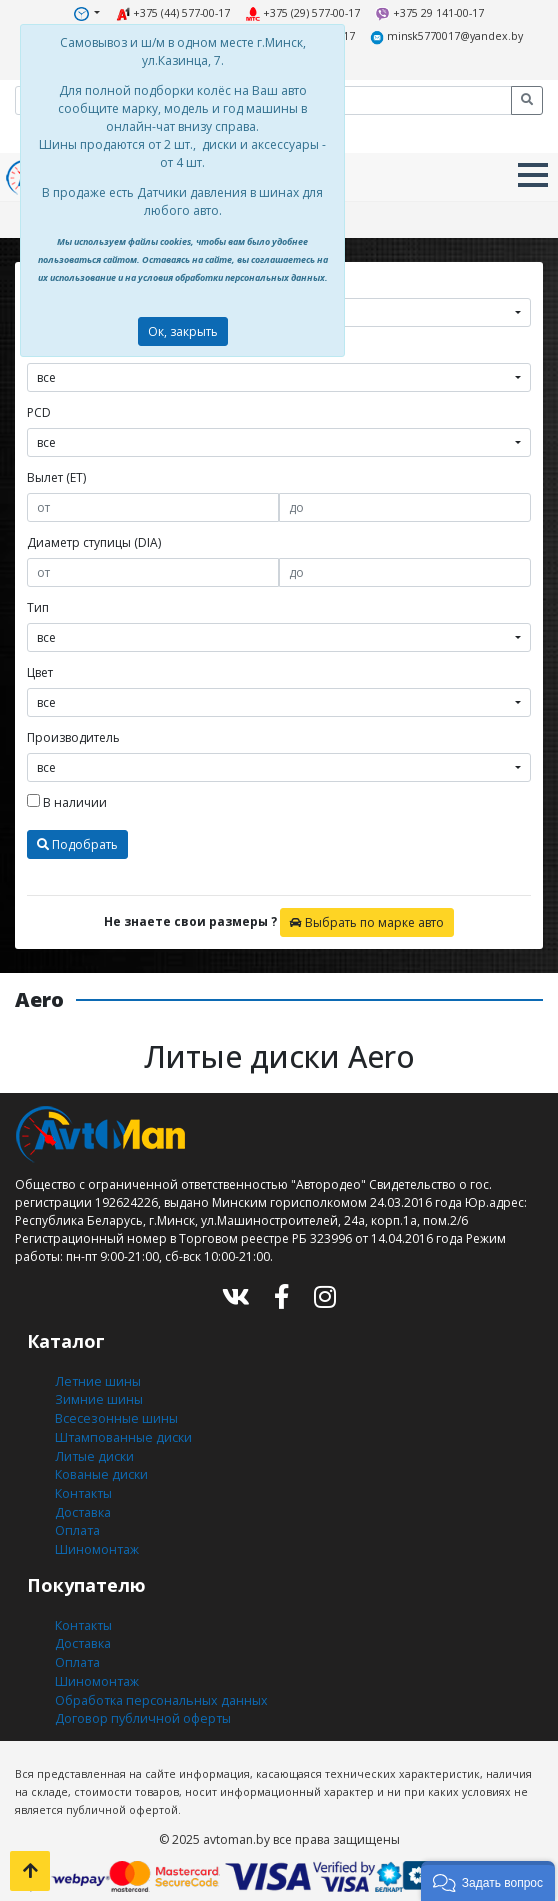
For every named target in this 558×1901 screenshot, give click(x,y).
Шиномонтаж (96, 1538)
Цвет (40, 669)
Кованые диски (100, 1466)
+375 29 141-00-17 (427, 13)
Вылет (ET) (56, 474)
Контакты (82, 1484)
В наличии (67, 799)
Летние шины (96, 1376)
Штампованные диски (121, 1430)
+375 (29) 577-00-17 (302, 13)
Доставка (82, 1502)
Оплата (76, 1520)
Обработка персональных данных (158, 1685)
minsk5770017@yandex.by (442, 36)
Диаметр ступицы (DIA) (94, 539)
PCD (39, 409)
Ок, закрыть (183, 331)
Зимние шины (98, 1394)
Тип (38, 604)
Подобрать (77, 841)
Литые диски (92, 1448)
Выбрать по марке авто (367, 919)
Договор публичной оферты (140, 1703)
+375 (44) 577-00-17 (173, 13)
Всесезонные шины (114, 1412)
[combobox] (279, 374)
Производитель (73, 734)
